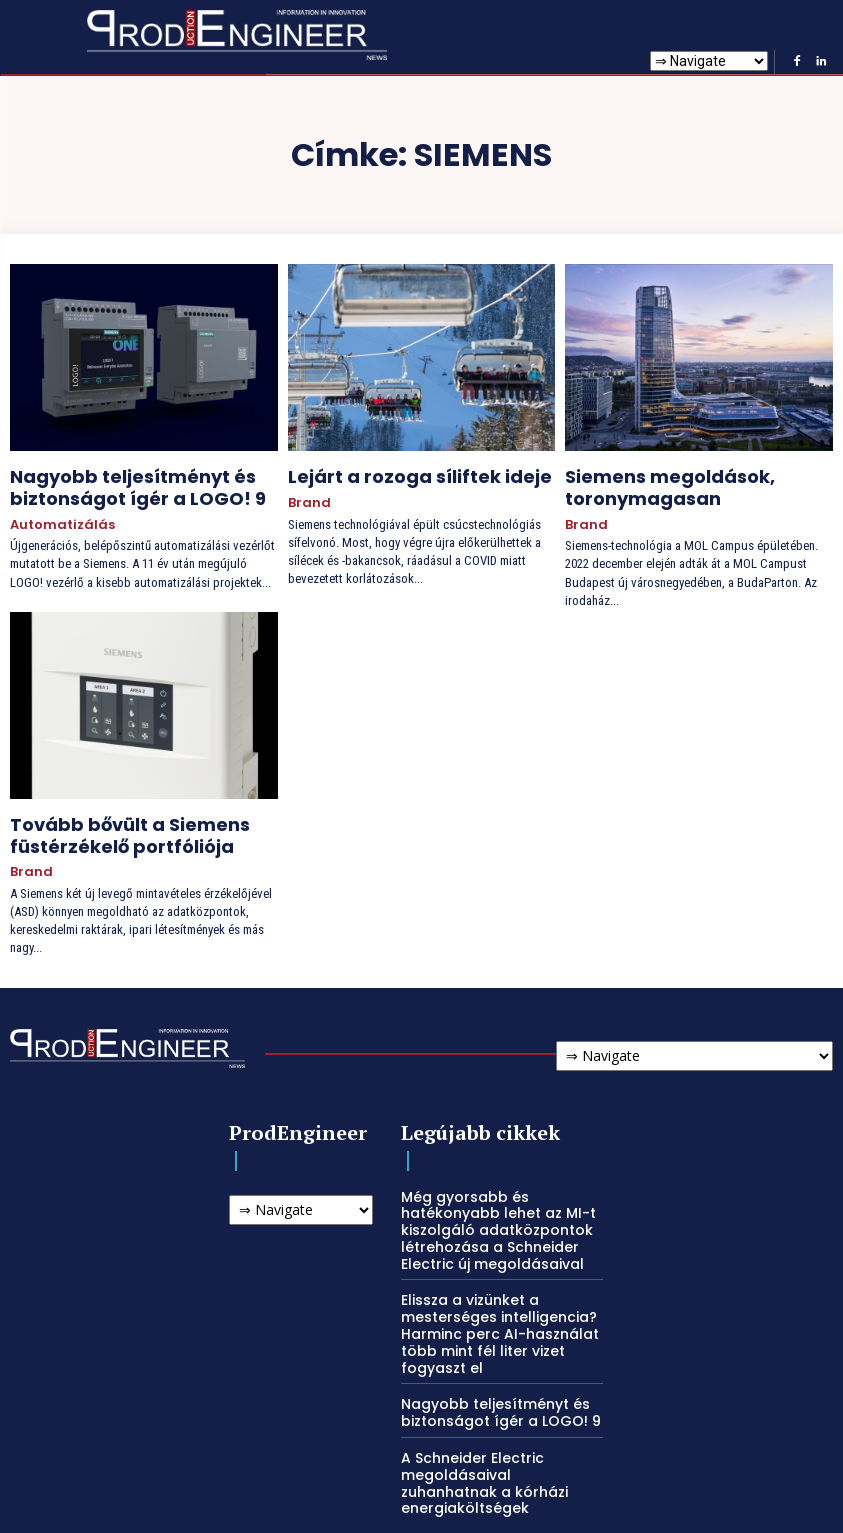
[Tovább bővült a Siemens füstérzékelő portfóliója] (144, 693)
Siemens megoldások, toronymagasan (649, 482)
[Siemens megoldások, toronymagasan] (699, 357)
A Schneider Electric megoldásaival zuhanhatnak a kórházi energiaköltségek (496, 1433)
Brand (306, 496)
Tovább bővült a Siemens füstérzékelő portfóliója (106, 818)
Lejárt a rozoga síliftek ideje (395, 474)
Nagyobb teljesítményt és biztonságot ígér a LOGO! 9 (112, 482)
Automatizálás (55, 513)
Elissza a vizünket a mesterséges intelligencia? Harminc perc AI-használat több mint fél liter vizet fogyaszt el (490, 1299)
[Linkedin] (821, 62)
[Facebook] (797, 62)
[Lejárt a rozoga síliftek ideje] (422, 357)
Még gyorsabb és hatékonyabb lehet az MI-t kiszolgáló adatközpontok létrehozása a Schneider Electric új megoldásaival (490, 1201)
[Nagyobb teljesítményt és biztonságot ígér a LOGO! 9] (144, 357)
